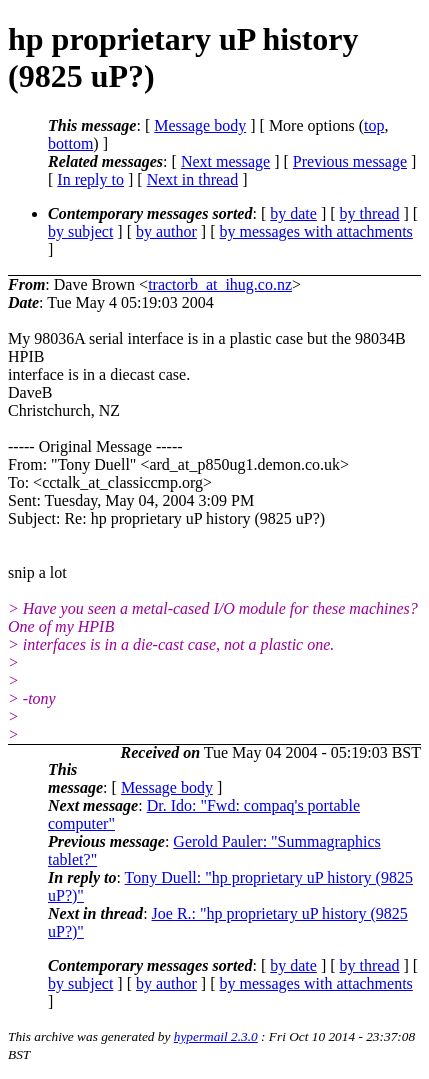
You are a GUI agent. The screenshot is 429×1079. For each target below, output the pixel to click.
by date (293, 213)
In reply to (90, 179)
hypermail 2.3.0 (216, 1036)
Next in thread (193, 179)
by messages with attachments (316, 231)
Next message (225, 161)
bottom (70, 143)
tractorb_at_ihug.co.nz (220, 284)
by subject (80, 231)
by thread (370, 213)
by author (166, 231)
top (374, 125)
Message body (200, 125)
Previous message (350, 161)
